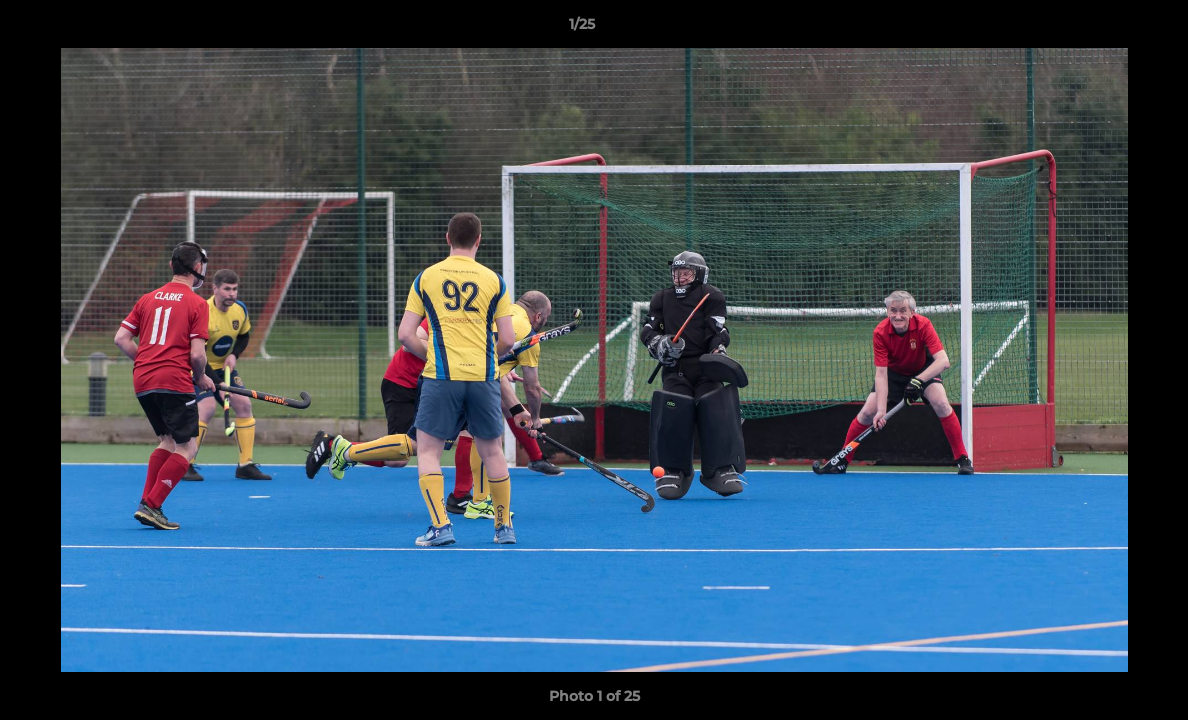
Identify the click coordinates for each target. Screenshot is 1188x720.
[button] (1104, 29)
